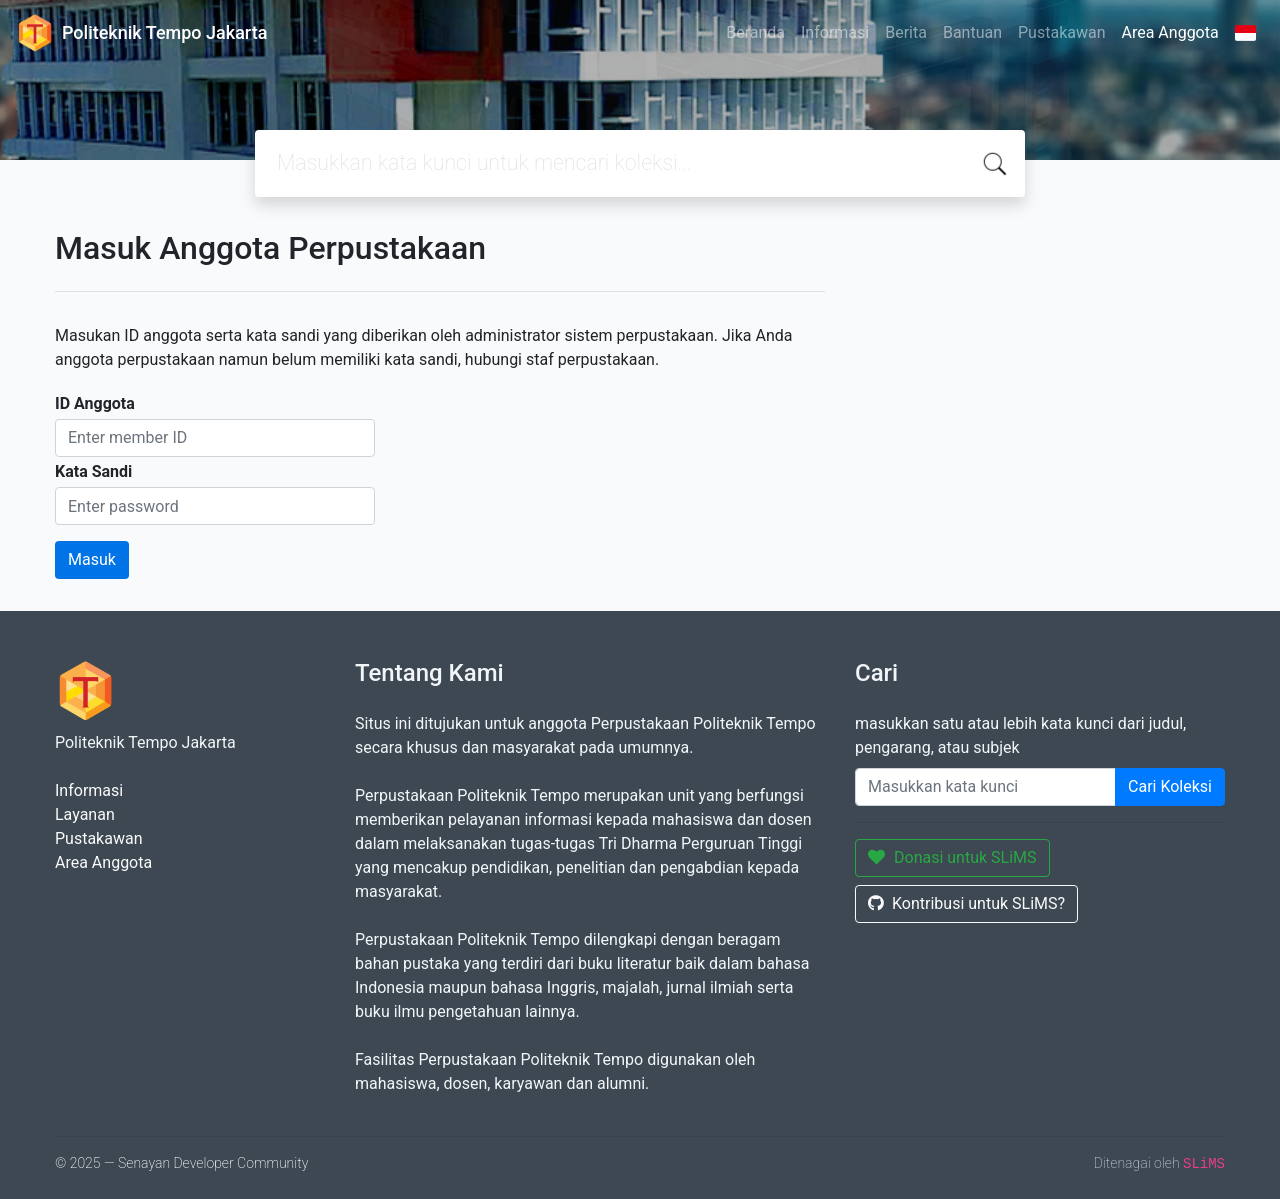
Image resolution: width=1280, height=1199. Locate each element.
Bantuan (972, 32)
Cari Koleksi (1170, 786)
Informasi (835, 32)
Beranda (755, 32)
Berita (906, 32)
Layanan (85, 814)
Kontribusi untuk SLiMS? (966, 903)
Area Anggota (1170, 32)
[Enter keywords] (985, 787)
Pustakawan (1061, 32)
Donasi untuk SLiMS (952, 857)
